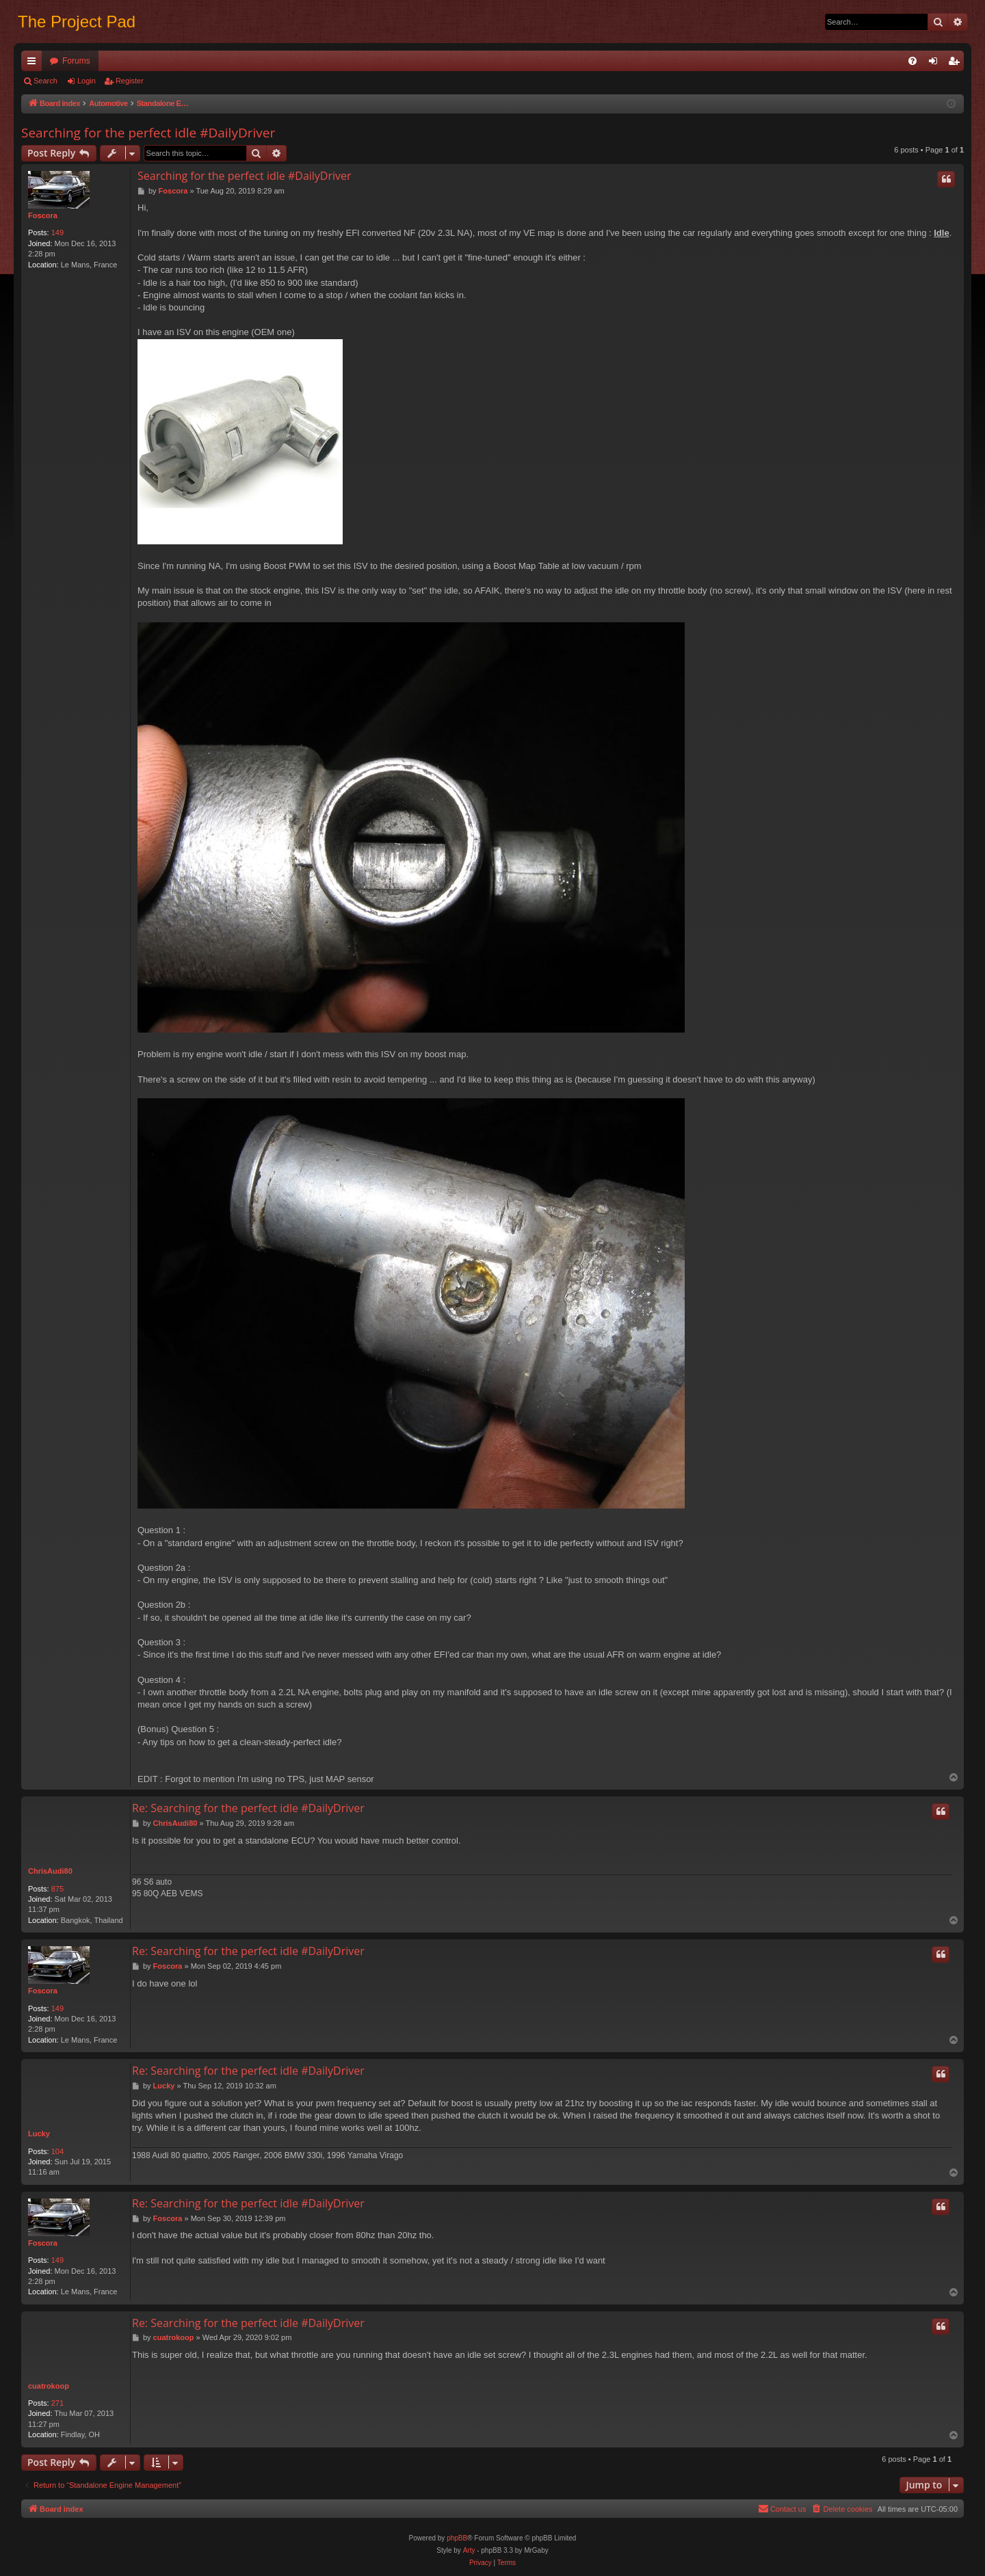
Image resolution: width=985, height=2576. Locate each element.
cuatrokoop (48, 2386)
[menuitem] (912, 61)
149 (57, 232)
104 (57, 2151)
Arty (469, 2550)
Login (86, 81)
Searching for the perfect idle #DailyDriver (148, 133)
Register (130, 81)
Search (45, 81)
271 (57, 2403)
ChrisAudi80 (50, 1871)
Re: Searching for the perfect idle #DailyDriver (248, 1808)
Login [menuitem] (936, 63)
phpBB (457, 2538)
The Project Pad (76, 21)
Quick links (34, 63)
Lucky (39, 2133)
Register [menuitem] (956, 63)
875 (57, 1889)
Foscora (42, 215)
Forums (76, 61)
